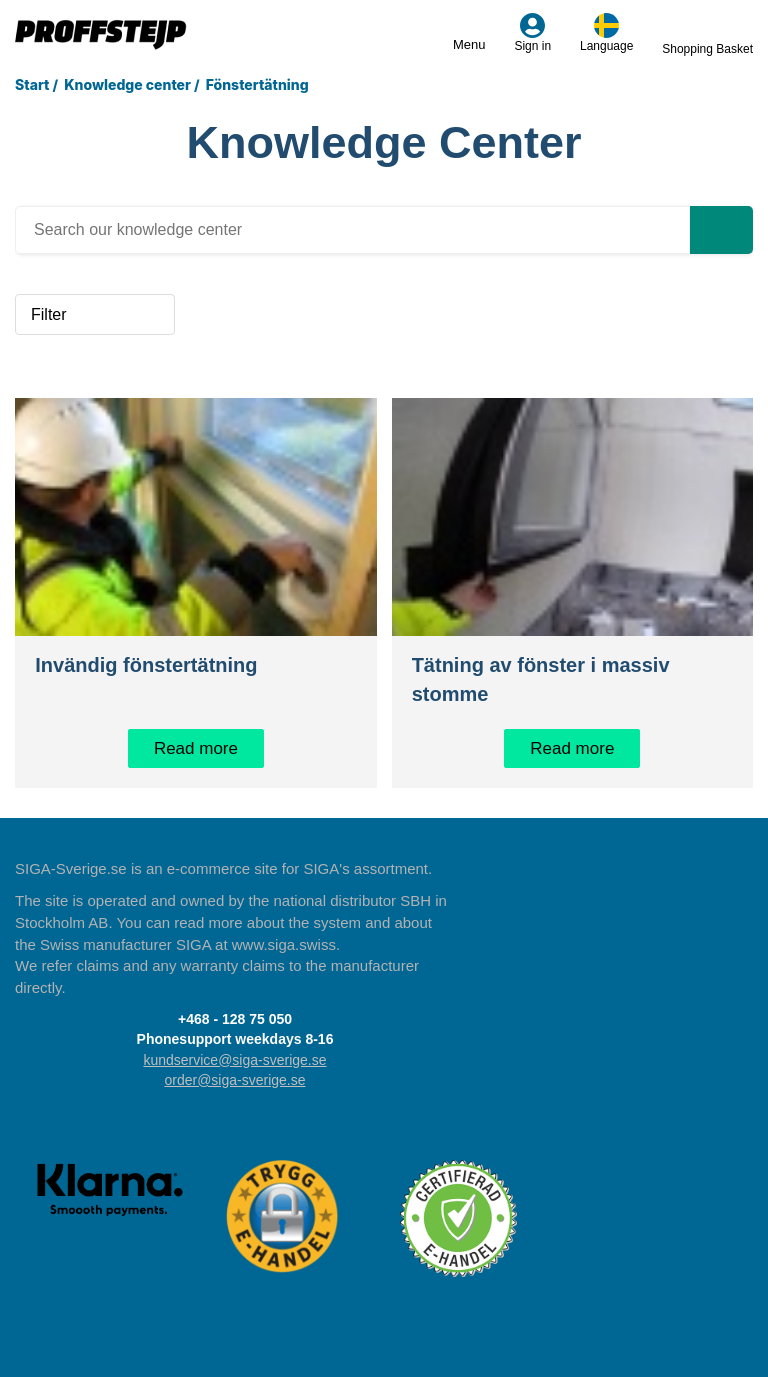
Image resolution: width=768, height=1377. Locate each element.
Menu (469, 32)
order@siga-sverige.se (234, 1080)
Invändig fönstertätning (146, 665)
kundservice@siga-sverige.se (234, 1060)
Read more (196, 748)
